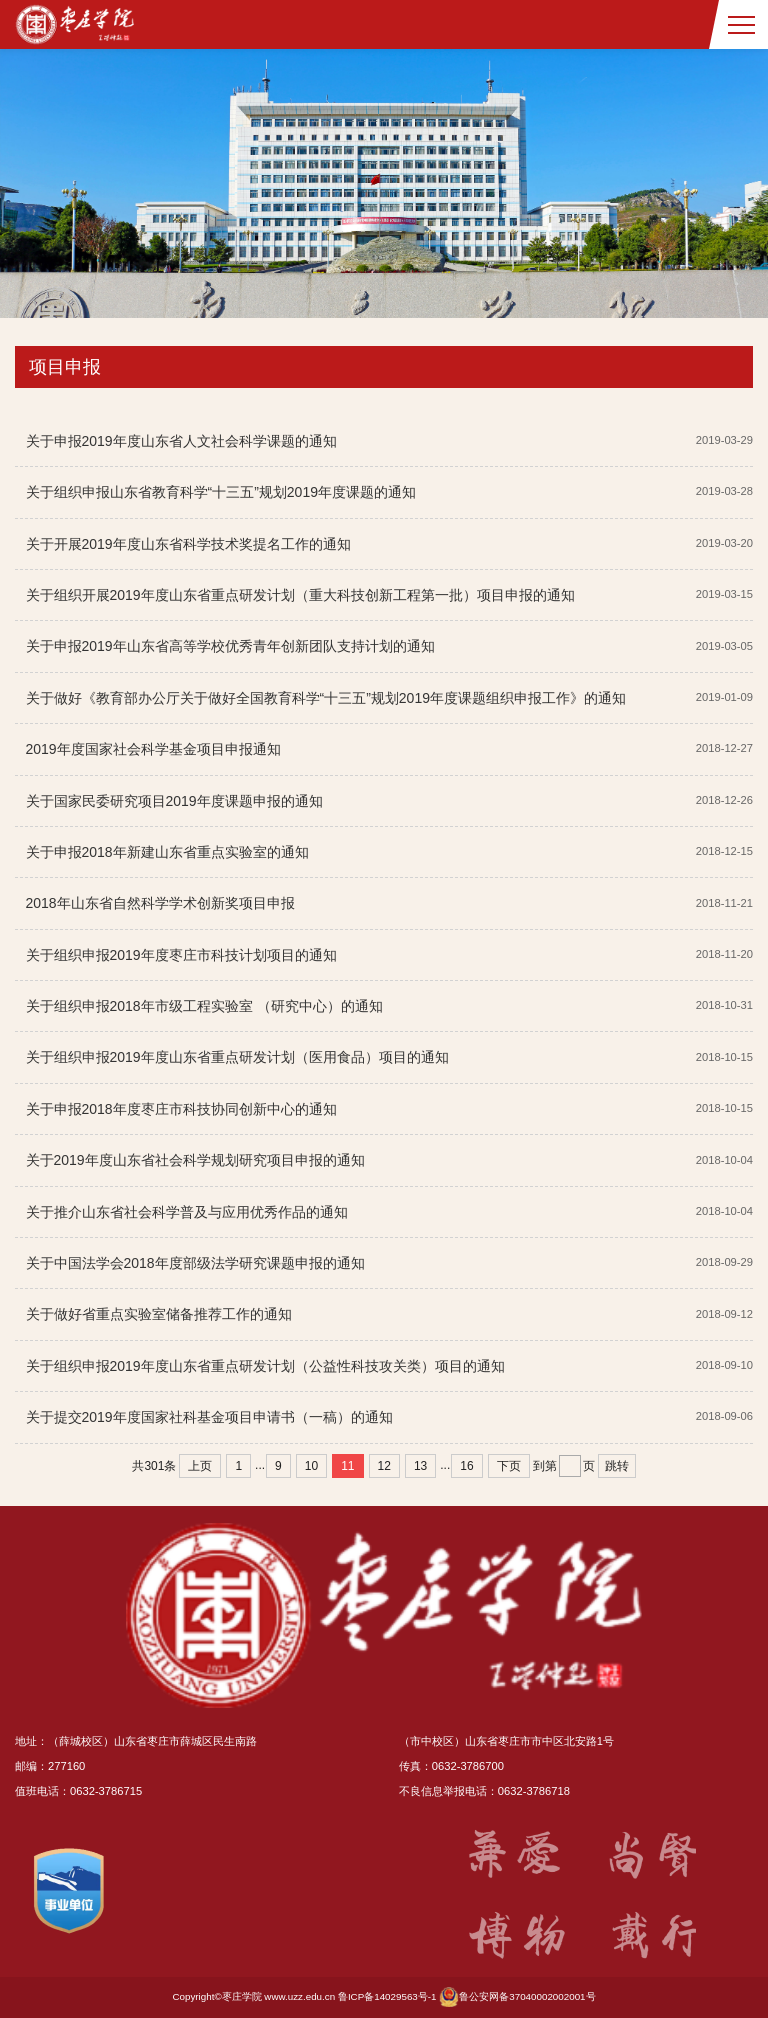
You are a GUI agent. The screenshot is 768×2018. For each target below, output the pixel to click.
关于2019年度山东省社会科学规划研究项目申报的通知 (195, 1160)
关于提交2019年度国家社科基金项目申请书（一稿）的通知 (209, 1417)
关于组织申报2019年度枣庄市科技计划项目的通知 (181, 955)
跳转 (617, 1466)
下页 (509, 1466)
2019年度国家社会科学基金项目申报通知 (153, 749)
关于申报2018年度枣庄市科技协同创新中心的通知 (181, 1109)
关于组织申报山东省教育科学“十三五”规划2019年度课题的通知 (221, 492)
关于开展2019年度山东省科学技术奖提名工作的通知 (188, 544)
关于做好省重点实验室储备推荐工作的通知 (159, 1314)
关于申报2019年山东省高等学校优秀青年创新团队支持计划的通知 (230, 646)
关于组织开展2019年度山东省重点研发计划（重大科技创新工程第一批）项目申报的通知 (300, 595)
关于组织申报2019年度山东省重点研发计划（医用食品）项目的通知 (237, 1057)
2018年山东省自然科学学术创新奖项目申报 (160, 903)
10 (311, 1466)
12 (384, 1466)
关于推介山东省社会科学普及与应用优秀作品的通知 (187, 1212)
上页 (200, 1466)
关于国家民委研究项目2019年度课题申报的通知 (174, 801)
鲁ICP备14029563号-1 (387, 1996)
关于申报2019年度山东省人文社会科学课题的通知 (181, 441)
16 (466, 1466)
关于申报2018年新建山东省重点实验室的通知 (167, 852)
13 (420, 1466)
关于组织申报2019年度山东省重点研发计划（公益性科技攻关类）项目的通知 (265, 1366)
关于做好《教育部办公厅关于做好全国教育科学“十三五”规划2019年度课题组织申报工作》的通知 (326, 698)
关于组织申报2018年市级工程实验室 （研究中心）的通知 (204, 1006)
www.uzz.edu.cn (299, 1996)
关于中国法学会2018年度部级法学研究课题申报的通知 (195, 1263)
